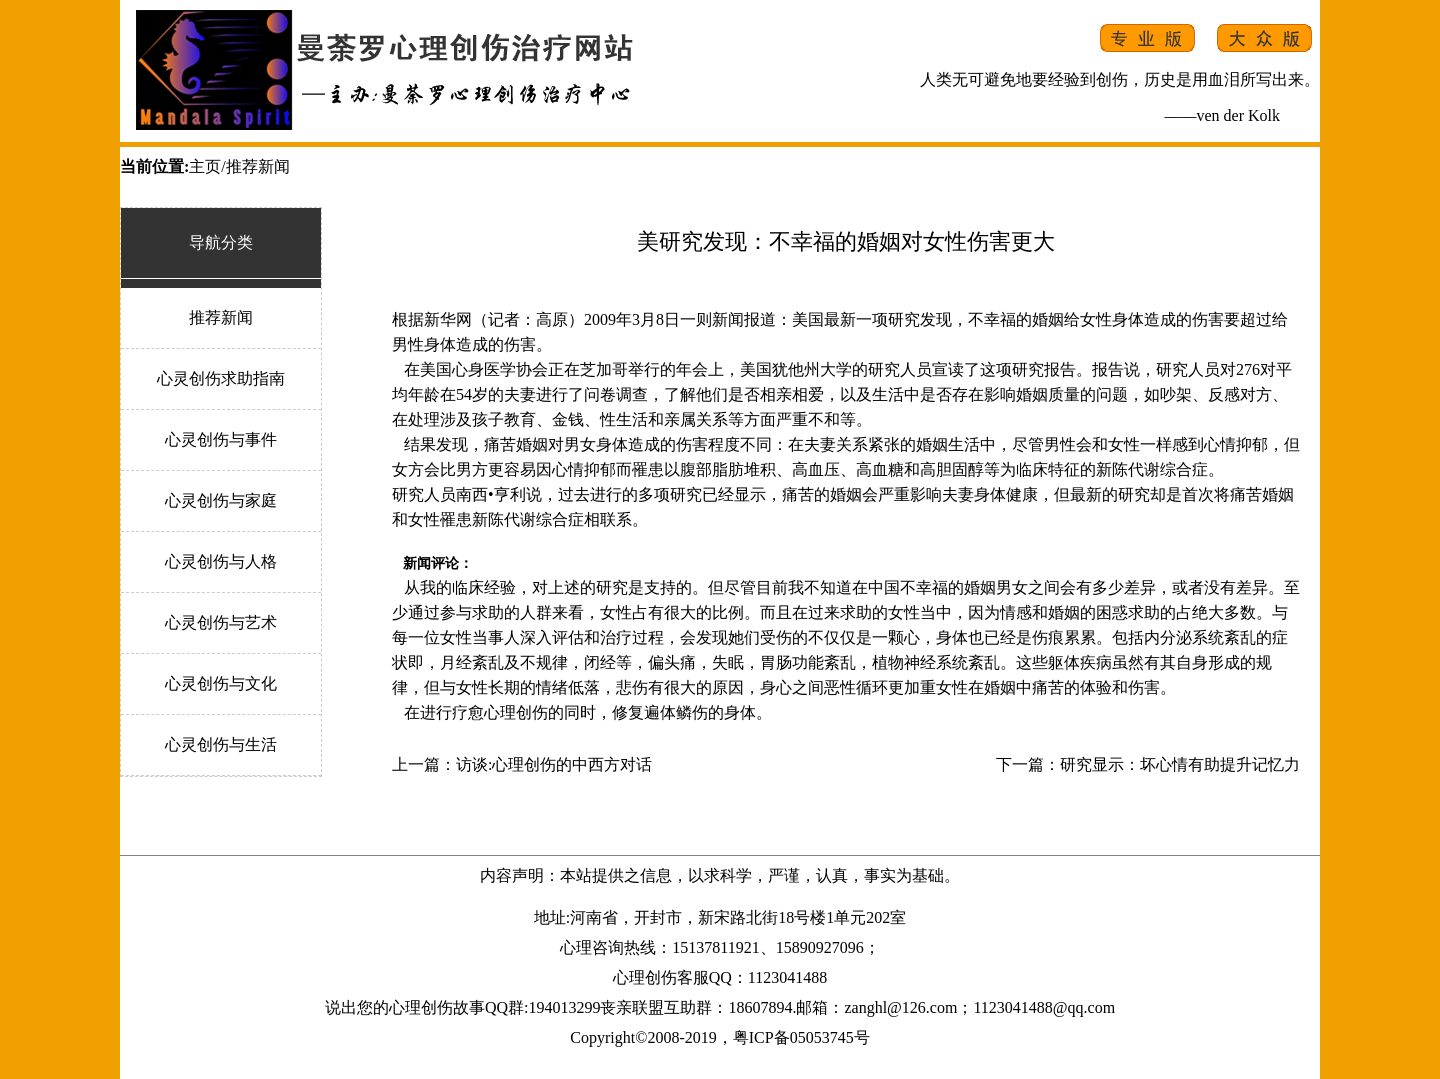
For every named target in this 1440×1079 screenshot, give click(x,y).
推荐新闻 (221, 317)
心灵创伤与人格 (221, 561)
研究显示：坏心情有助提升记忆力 (1180, 764)
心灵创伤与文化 (221, 683)
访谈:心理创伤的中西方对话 (554, 764)
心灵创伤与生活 (221, 744)
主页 (205, 166)
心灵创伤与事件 (221, 439)
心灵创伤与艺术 (221, 622)
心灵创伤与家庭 (221, 500)
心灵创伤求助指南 (221, 378)
